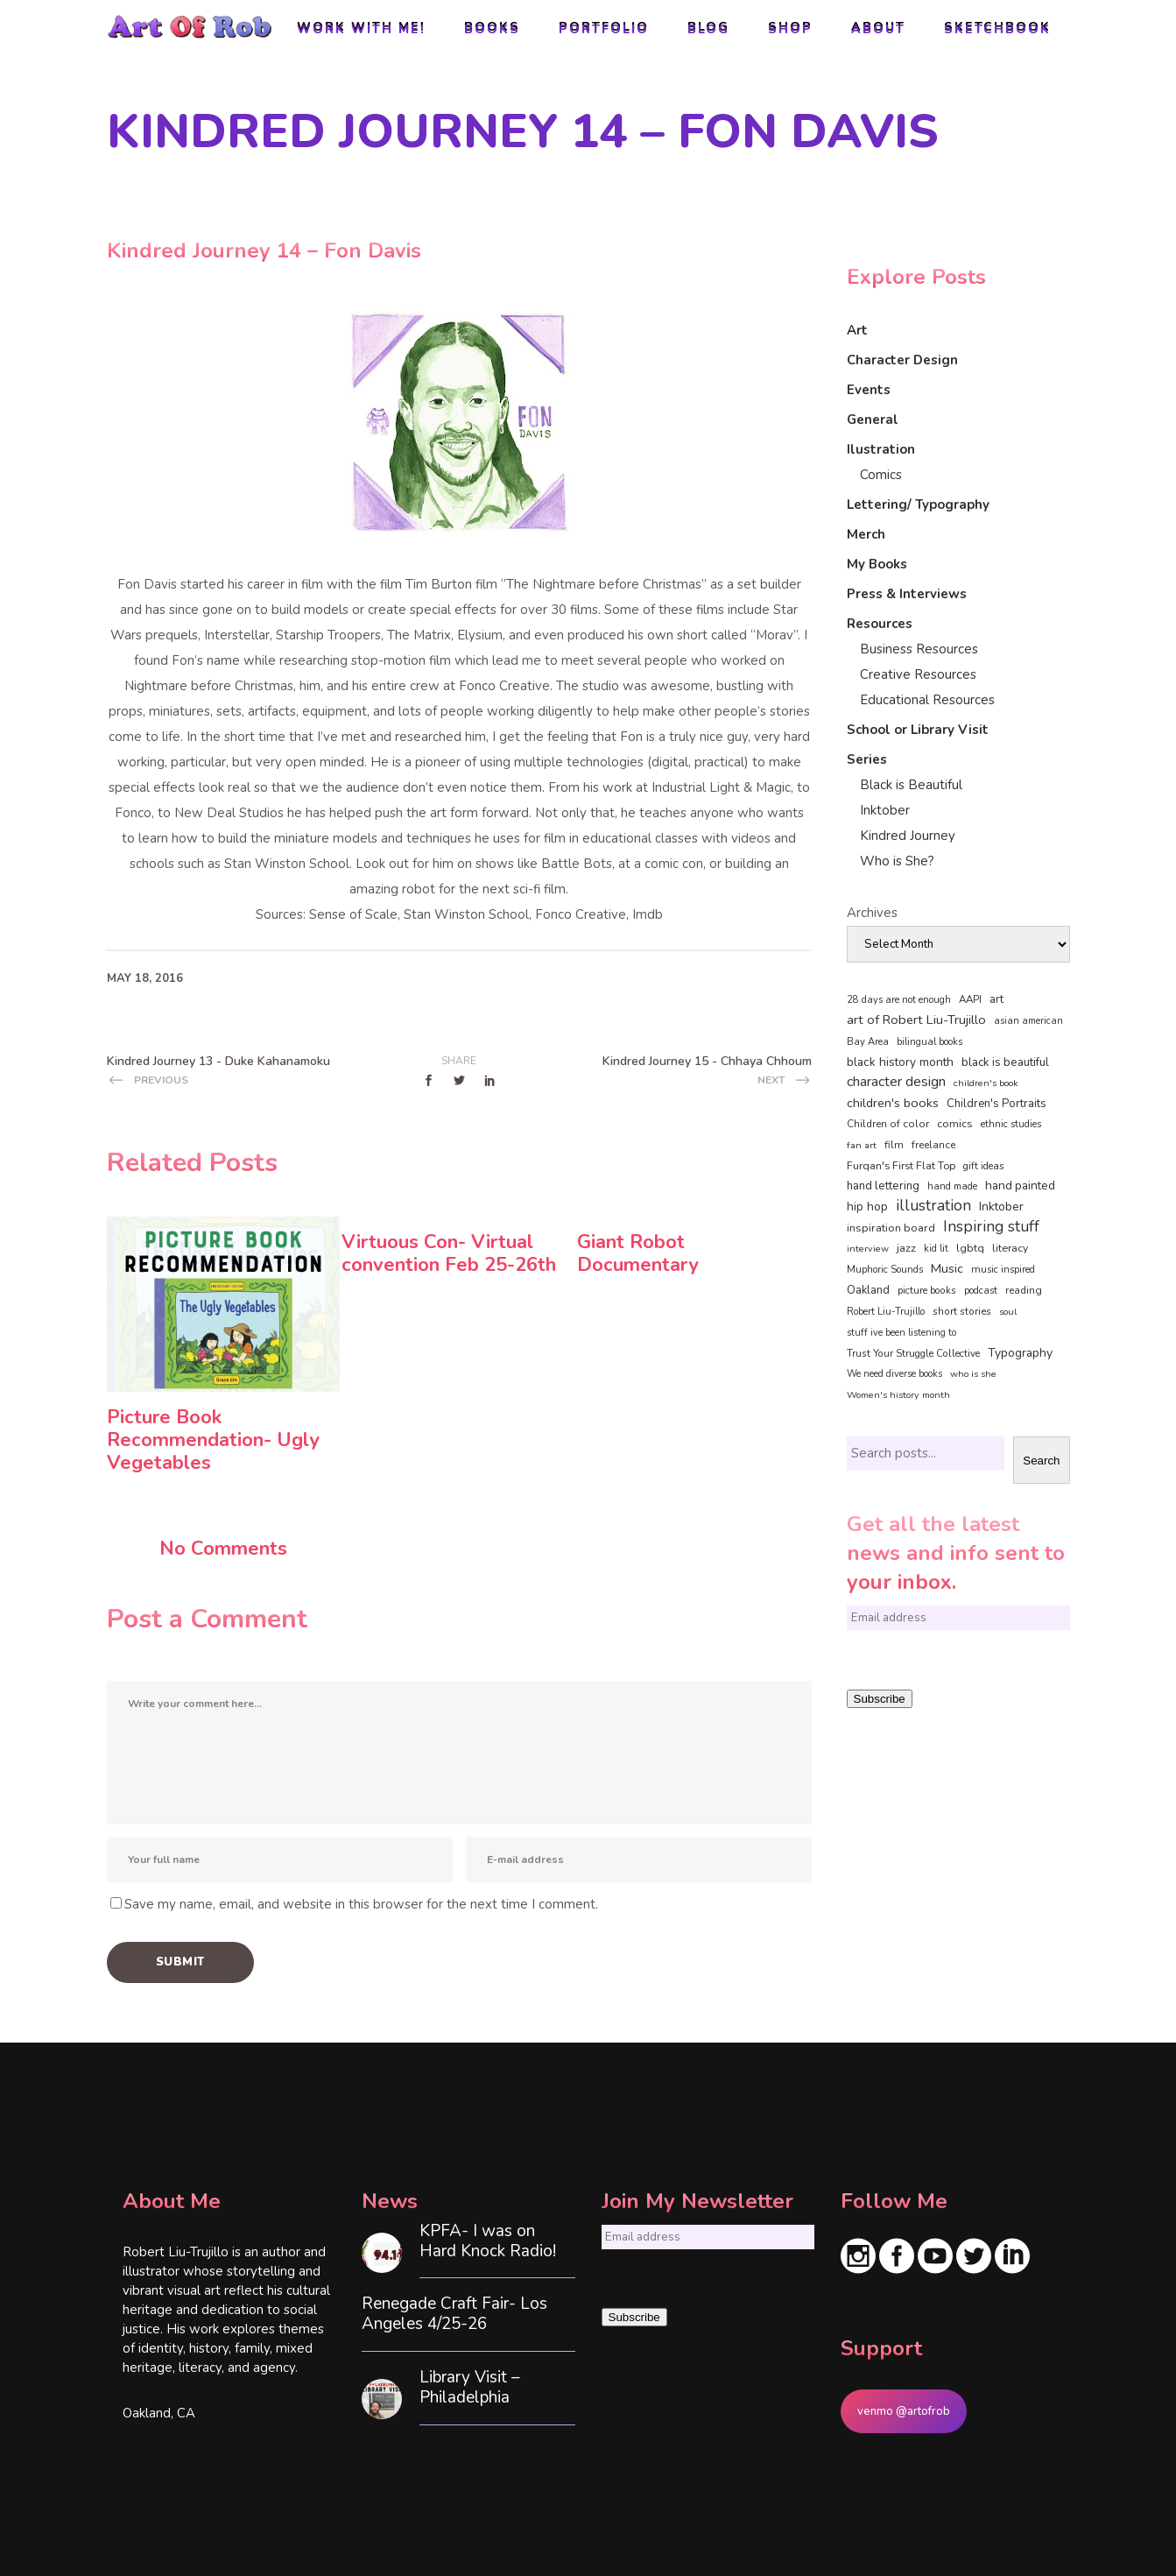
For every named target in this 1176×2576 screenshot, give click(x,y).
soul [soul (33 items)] (1008, 1311)
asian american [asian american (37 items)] (1028, 1020)
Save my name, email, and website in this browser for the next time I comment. (361, 1904)
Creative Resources (918, 674)
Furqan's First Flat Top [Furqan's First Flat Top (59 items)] (901, 1165)
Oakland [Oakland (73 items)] (868, 1290)
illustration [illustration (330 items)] (933, 1206)
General (872, 419)
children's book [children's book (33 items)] (986, 1083)
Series (867, 759)
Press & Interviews (907, 594)
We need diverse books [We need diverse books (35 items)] (894, 1373)
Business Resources (919, 649)
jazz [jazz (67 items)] (906, 1247)
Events (869, 390)
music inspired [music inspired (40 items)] (1003, 1269)
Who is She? (897, 861)
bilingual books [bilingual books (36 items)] (929, 1041)
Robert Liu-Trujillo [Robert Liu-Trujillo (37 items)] (886, 1311)
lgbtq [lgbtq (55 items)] (970, 1248)
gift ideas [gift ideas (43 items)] (983, 1166)
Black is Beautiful (911, 785)
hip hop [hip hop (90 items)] (867, 1206)
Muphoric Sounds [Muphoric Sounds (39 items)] (885, 1269)
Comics (881, 474)
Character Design (902, 360)
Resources (879, 623)
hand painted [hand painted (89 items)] (1020, 1185)
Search (1041, 1460)
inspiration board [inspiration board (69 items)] (891, 1228)
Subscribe (879, 1698)
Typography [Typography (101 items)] (1020, 1352)
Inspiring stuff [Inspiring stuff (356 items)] (991, 1226)
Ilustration (881, 449)
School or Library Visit (918, 729)
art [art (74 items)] (996, 999)
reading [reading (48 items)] (1023, 1290)
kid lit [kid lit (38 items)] (936, 1248)
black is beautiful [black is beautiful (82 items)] (1005, 1062)
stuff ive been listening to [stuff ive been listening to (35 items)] (901, 1332)
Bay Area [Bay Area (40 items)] (868, 1041)
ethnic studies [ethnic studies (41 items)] (1011, 1124)
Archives (872, 912)
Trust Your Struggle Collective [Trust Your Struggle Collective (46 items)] (913, 1353)
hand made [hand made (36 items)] (952, 1186)
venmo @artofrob (903, 2411)
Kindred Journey (907, 835)
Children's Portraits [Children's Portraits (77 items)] (996, 1104)
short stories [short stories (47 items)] (962, 1311)
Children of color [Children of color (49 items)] (888, 1124)
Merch (866, 534)
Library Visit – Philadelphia (469, 2388)
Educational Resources (927, 700)
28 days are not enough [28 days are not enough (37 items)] (899, 999)
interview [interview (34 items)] (868, 1248)
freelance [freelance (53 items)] (933, 1145)
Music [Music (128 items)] (947, 1268)
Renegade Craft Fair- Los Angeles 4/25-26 (454, 2314)
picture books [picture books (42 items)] (927, 1290)
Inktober (885, 810)
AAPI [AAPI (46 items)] (970, 999)
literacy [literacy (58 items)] (1010, 1248)
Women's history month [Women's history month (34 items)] (898, 1394)
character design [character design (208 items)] (896, 1081)
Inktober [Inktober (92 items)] (1001, 1206)
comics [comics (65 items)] (955, 1123)
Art (857, 330)
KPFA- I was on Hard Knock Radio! (487, 2241)
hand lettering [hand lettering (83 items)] (883, 1186)
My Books (877, 564)
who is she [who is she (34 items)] (973, 1373)
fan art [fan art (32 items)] (862, 1145)
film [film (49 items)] (894, 1145)
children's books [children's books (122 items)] (893, 1103)
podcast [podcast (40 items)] (980, 1290)
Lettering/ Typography (918, 504)
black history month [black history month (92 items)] (900, 1062)
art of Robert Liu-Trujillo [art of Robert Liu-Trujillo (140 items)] (916, 1019)
